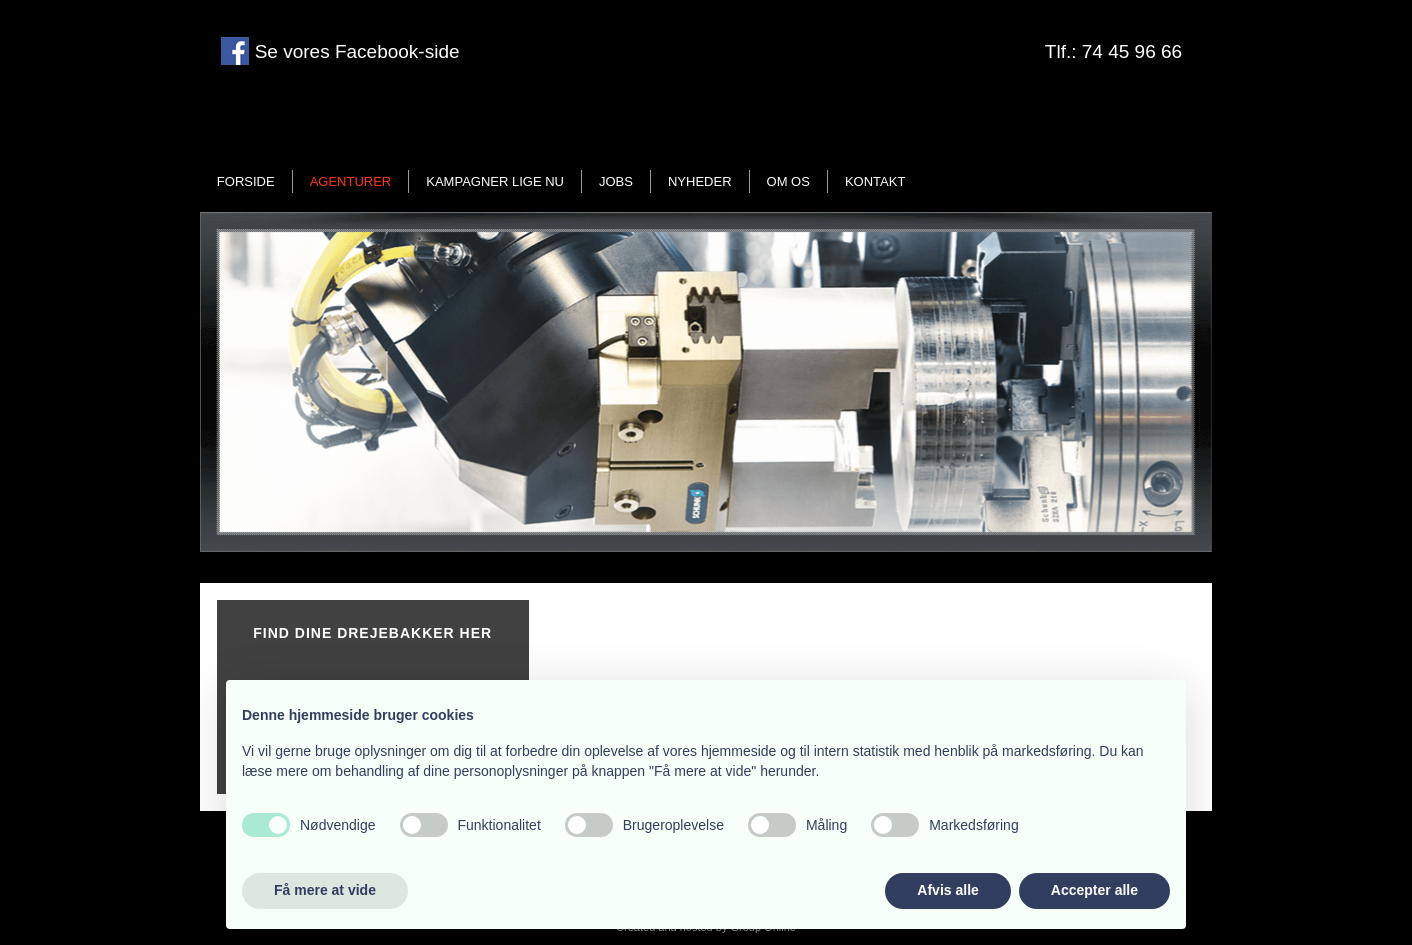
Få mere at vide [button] (325, 890)
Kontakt (875, 181)
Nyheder (700, 181)
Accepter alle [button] (1094, 890)
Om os (788, 181)
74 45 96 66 (1132, 51)
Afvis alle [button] (947, 890)
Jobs (616, 181)
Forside (246, 181)
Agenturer (351, 181)
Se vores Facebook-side (354, 51)
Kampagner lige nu (495, 181)
